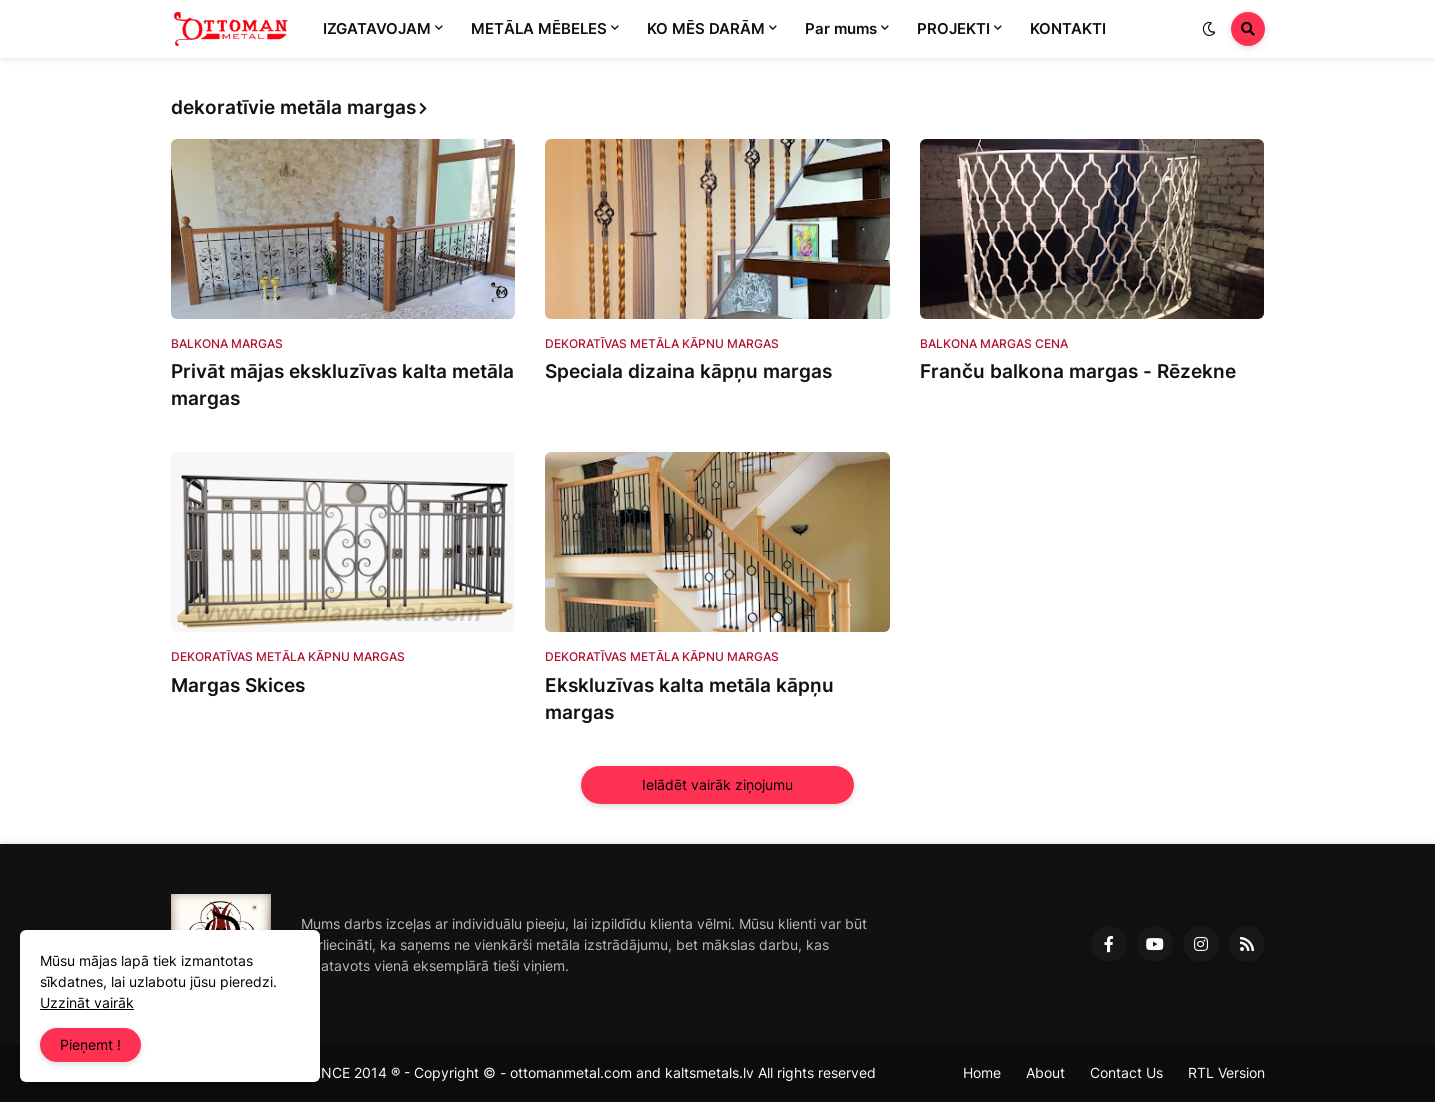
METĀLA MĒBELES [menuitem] (539, 28)
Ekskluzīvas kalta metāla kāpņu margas (689, 699)
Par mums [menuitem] (841, 28)
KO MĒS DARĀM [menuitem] (706, 28)
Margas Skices (238, 685)
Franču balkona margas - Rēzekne (1078, 371)
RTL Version (1226, 1072)
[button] (1209, 29)
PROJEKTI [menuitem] (953, 28)
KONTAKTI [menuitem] (1068, 28)
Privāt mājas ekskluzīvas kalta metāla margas (342, 385)
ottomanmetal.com (571, 1072)
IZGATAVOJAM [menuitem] (377, 28)
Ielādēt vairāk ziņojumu (717, 784)
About (1045, 1072)
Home (982, 1072)
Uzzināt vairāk (87, 1002)
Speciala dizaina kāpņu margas (688, 371)
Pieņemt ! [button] (90, 1044)
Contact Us (1126, 1072)
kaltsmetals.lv (709, 1072)
